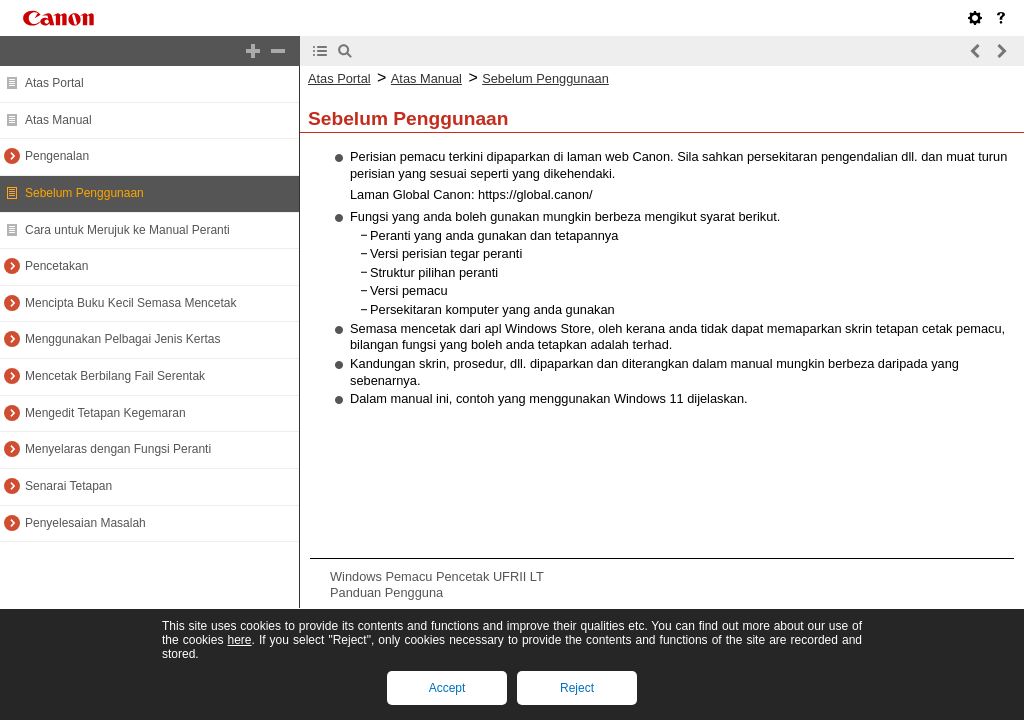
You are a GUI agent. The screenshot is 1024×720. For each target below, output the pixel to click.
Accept (447, 688)
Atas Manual (58, 120)
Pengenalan (57, 156)
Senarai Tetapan (68, 486)
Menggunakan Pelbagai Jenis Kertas (122, 339)
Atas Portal (54, 83)
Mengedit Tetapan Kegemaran (105, 413)
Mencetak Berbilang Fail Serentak (115, 376)
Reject (577, 688)
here (239, 640)
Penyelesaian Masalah (85, 523)
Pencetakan (56, 266)
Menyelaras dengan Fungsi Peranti (118, 449)
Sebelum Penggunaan (84, 193)
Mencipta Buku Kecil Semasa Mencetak (130, 303)
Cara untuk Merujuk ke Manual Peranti (127, 230)
